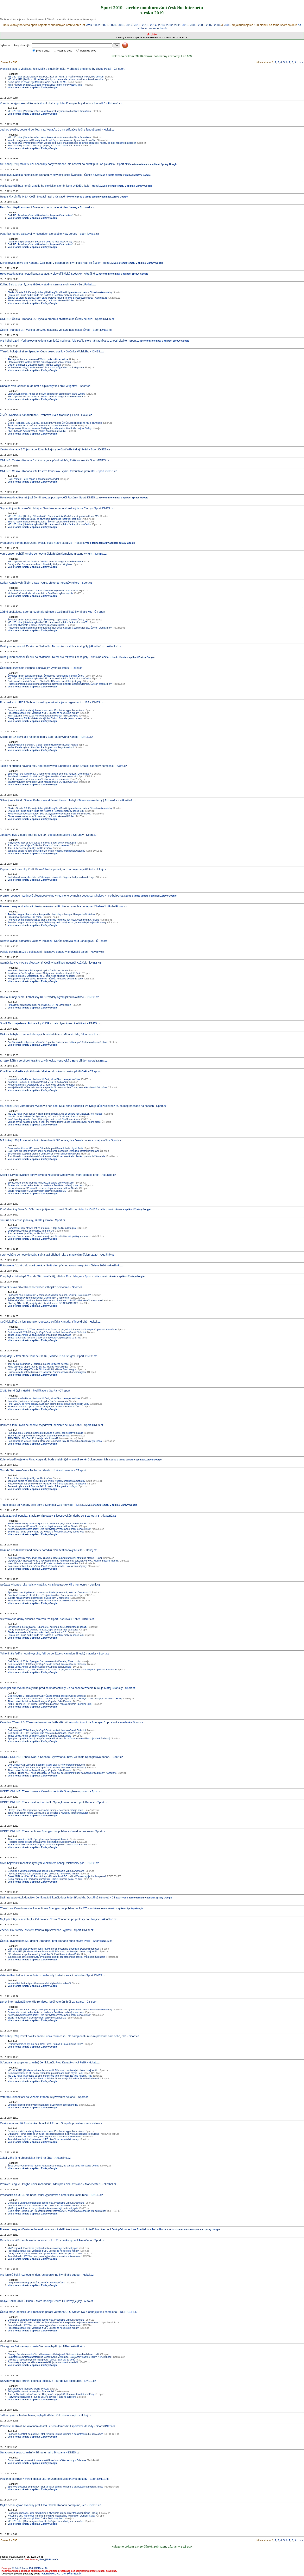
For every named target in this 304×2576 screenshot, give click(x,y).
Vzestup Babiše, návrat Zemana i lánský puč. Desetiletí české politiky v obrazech (49, 1236)
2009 (193, 25)
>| (302, 62)
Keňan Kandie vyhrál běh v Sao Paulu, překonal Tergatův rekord (41, 747)
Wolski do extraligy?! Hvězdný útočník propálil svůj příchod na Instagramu (46, 367)
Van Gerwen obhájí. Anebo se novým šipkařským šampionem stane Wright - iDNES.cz (53, 553)
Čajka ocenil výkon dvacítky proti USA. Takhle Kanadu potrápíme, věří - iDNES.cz (50, 2505)
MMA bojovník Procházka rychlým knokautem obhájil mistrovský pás (43, 715)
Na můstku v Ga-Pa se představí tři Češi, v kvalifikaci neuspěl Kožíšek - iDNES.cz (50, 962)
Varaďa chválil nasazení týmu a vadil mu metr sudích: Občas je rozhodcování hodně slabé (54, 1122)
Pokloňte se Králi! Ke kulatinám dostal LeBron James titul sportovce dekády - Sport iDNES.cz (57, 2426)
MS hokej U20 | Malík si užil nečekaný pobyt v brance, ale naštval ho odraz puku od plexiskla (55, 79)
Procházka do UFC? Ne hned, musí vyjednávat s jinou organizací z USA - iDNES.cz (52, 702)
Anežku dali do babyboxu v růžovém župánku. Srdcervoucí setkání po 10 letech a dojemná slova (57, 1042)
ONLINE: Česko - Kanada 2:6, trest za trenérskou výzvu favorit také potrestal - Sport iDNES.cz (58, 471)
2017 (129, 25)
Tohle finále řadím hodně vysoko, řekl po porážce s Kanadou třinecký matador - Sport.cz (54, 1653)
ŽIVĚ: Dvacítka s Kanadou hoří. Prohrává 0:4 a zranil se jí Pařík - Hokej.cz (46, 415)
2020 (113, 25)
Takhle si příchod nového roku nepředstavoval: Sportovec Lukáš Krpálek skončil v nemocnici (55, 1300)
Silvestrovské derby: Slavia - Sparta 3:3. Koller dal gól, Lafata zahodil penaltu (47, 1523)
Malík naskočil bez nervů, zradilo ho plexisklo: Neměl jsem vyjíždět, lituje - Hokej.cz (51, 185)
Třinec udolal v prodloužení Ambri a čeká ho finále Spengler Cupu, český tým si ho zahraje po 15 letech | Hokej (65, 1698)
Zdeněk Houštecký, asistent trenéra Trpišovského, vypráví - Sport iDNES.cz (46, 1930)
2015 (145, 25)
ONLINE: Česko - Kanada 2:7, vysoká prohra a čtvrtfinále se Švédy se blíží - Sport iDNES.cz (57, 318)
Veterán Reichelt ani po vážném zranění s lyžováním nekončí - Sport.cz (44, 2096)
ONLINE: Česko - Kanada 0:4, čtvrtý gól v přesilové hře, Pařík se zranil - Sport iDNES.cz (54, 460)
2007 (209, 25)
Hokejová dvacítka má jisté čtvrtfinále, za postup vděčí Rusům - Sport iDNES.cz (49, 497)
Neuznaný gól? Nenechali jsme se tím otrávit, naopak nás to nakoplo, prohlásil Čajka (51, 2515)
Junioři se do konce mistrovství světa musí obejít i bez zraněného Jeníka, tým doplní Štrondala (56, 1156)
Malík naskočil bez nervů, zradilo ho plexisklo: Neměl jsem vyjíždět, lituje (45, 84)
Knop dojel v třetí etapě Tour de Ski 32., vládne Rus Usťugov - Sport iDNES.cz (48, 1356)
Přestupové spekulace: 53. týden (24, 917)
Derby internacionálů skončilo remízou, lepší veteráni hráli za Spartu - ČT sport (48, 2001)
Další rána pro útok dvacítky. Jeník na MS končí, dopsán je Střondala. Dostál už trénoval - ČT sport (61, 1897)
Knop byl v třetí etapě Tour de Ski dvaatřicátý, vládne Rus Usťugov (42, 1369)
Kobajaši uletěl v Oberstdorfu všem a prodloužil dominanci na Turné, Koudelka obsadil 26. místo (57, 1087)
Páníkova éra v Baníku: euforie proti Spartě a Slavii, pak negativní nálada (45, 1433)
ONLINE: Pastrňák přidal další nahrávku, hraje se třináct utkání (40, 215)
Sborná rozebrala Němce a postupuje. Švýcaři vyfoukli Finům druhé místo (46, 521)
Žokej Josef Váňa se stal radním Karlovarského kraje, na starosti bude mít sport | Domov (53, 2165)
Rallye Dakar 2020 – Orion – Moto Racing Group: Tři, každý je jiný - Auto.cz (46, 2301)
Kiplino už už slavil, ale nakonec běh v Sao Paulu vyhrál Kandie (40, 593)
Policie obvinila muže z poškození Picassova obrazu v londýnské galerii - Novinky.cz (52, 951)
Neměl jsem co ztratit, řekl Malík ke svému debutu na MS (37, 82)
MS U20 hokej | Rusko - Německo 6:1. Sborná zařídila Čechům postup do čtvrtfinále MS (53, 516)
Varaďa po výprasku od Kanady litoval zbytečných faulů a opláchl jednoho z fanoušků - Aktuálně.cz (61, 103)
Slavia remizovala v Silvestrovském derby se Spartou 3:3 (37, 1191)
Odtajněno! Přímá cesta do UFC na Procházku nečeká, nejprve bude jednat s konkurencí (53, 2134)
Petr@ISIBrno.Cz (49, 2559)
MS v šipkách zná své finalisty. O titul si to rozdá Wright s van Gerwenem (45, 396)
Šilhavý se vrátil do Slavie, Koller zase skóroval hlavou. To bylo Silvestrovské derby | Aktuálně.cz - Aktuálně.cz (68, 800)
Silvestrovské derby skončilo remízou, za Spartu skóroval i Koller (41, 300)
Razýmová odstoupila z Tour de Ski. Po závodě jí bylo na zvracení (42, 2397)
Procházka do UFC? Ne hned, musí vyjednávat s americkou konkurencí (44, 2136)
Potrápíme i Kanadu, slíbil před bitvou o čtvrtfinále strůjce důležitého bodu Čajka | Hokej (53, 2513)
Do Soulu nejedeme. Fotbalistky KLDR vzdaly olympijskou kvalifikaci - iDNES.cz (49, 997)
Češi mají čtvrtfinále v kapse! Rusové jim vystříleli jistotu (36, 625)
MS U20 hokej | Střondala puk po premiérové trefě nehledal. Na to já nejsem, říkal (50, 2075)
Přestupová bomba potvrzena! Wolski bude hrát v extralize (38, 359)
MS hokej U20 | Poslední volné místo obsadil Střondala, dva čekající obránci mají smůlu (53, 1951)
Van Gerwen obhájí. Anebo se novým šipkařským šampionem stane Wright (46, 394)
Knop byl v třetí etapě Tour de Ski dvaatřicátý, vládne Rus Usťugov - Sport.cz (47, 1276)
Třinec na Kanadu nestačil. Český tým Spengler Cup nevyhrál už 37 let (44, 1337)
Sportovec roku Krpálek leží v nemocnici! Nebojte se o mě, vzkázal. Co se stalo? (49, 773)
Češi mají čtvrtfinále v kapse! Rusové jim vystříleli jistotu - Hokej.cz (41, 667)
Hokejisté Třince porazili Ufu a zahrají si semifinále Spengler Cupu (42, 1842)
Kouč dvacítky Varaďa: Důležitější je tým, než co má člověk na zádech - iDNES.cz (50, 1209)
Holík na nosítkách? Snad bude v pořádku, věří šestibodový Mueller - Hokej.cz (48, 1550)
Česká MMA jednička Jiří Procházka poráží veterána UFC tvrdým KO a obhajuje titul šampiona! (57, 1876)
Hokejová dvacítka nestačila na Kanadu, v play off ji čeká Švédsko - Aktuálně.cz (49, 273)
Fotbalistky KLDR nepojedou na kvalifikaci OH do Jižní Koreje (39, 1005)
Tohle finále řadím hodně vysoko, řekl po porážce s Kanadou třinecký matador (48, 1813)
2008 (201, 25)
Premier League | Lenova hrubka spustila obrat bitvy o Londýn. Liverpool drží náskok (51, 914)
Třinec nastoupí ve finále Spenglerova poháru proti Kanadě (38, 1839)
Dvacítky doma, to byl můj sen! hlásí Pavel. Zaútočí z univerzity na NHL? (45, 2044)
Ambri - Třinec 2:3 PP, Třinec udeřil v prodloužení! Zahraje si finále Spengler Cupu (50, 1704)
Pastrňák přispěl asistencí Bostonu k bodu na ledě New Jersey (40, 241)
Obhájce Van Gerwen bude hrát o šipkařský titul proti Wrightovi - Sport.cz (45, 385)
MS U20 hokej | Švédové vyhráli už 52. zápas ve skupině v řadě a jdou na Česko (49, 524)
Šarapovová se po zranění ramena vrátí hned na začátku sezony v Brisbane (47, 2460)
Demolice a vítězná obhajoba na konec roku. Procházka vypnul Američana (46, 710)
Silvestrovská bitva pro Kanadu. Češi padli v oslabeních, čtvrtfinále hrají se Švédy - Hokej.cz (57, 262)
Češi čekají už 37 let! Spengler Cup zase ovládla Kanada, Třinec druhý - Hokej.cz (50, 1321)
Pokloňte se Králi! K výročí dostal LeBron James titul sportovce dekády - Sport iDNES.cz (54, 2478)
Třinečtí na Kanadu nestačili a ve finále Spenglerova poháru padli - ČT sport (47, 1908)
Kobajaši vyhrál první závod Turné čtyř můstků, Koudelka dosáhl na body (45, 978)
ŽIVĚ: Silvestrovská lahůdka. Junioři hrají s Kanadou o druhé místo (42, 425)
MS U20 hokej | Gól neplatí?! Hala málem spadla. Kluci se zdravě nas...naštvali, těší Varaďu (55, 1113)
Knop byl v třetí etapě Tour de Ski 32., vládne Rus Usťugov (38, 1366)
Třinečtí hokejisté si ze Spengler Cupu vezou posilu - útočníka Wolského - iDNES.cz (52, 351)
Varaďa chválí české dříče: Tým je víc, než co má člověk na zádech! (43, 1116)
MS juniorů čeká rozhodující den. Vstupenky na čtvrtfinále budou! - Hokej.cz (46, 2274)
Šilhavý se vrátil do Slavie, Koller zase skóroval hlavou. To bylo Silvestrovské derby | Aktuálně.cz (57, 297)
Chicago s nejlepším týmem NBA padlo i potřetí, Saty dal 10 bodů (41, 2359)
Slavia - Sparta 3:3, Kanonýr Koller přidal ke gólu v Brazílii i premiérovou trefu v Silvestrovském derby (60, 292)
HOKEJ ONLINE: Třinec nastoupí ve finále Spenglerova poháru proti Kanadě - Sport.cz (54, 1802)
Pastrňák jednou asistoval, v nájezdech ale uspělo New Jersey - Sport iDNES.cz (49, 233)
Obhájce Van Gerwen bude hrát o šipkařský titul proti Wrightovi (40, 564)
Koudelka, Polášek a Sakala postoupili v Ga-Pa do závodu (38, 970)
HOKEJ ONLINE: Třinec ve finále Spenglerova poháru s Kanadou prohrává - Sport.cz (52, 1831)
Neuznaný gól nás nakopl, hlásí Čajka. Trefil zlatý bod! (36, 2518)
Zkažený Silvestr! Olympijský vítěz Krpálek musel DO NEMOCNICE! (43, 782)
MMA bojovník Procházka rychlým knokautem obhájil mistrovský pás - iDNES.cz (49, 1863)
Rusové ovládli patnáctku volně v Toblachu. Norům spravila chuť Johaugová (47, 1372)
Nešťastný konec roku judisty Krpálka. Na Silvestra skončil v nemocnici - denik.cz (50, 1584)
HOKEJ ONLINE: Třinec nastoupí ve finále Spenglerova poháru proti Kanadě (47, 1844)
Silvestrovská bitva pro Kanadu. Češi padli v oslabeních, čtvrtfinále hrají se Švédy (50, 428)
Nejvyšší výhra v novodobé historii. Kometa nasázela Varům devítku (43, 1563)
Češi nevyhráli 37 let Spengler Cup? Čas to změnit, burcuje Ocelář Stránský (47, 1332)
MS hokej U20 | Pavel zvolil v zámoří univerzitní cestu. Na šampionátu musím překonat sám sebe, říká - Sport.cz (69, 2036)
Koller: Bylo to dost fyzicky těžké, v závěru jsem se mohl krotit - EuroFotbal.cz (48, 284)
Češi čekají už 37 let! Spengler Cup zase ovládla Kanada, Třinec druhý (44, 1661)
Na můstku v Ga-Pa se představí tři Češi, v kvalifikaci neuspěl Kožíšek (44, 1079)
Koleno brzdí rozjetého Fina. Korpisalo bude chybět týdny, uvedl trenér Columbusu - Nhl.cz (56, 1459)
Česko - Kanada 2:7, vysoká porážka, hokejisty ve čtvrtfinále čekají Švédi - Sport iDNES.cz (56, 329)
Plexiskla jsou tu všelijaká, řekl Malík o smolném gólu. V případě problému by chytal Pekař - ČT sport (62, 68)
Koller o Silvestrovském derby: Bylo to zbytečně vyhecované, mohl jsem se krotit (49, 813)
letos (89, 25)
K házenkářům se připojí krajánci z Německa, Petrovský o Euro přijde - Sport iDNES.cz (53, 1060)
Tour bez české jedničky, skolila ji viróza (28, 1233)
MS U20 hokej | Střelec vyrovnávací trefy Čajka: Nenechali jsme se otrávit (46, 2521)
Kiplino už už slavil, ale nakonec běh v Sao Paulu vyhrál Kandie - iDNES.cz (46, 736)
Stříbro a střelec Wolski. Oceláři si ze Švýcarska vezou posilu (39, 362)
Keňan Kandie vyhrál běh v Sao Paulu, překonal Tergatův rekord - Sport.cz (46, 582)
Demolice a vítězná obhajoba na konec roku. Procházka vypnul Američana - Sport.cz (52, 2240)
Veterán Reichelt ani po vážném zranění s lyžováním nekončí (39, 1983)
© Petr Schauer (20, 2568)
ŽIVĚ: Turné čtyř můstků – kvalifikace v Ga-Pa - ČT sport (35, 1390)
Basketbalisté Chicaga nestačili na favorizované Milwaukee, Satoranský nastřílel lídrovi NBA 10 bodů (59, 2357)
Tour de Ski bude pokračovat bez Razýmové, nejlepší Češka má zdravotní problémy (51, 2394)
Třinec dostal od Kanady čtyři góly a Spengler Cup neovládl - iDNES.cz (44, 1504)
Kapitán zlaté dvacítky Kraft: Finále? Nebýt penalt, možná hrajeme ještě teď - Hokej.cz (53, 869)
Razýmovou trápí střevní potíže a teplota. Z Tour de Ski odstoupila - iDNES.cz (48, 2380)
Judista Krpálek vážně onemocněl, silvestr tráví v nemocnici (38, 779)
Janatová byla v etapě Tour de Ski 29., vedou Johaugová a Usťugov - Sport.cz (48, 834)
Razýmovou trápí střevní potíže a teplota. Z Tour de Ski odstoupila (42, 842)
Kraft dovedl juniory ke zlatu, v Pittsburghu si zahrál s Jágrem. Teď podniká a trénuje (51, 877)
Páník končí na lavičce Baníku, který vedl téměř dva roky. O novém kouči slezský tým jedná (55, 1441)
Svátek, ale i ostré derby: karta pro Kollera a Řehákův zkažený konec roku (46, 295)
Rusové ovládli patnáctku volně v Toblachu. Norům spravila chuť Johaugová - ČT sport (53, 940)
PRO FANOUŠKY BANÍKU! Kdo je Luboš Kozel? (33, 1438)
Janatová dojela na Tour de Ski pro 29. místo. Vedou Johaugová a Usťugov (46, 851)
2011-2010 (181, 25)
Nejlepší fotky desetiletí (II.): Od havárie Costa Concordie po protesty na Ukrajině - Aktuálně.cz (58, 1919)
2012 (169, 25)
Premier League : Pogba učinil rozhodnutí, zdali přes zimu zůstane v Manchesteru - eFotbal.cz (58, 2184)
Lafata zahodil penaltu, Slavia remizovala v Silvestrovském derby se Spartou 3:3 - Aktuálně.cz (58, 1515)
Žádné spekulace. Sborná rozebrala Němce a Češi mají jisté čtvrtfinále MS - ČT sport (52, 611)
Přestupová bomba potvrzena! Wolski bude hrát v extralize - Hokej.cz (42, 542)
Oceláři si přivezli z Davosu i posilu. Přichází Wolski (34, 364)
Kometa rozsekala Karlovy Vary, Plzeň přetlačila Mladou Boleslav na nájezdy (47, 1566)
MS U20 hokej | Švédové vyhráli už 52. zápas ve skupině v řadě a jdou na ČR (48, 622)
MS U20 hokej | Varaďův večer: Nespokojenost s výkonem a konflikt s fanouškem (49, 111)
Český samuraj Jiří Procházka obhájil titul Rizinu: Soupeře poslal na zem (45, 718)
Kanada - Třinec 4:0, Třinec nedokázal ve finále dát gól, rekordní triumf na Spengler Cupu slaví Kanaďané (62, 1329)
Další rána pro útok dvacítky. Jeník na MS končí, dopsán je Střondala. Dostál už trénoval (53, 1151)
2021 (105, 25)
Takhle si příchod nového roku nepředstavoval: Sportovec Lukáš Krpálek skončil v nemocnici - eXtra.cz (63, 765)
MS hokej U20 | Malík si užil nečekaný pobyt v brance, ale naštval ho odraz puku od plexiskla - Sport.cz (63, 164)
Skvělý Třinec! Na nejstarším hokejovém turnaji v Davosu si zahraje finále (45, 1810)
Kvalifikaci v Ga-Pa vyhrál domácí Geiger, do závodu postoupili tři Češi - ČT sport (50, 1071)
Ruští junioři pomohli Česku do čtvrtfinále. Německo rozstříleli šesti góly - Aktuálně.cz (52, 657)
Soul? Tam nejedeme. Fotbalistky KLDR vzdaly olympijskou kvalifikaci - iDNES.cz (50, 1023)
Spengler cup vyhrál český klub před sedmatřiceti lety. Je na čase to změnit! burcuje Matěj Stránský (59, 1738)
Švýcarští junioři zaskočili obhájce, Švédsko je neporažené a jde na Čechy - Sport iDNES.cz (57, 508)
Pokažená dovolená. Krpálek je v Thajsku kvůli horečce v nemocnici (43, 776)
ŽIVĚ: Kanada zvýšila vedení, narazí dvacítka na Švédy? (37, 431)
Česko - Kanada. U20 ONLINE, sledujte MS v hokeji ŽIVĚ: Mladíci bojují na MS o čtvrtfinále (55, 423)
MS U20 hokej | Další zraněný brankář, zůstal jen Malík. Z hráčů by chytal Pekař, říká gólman (56, 76)
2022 (96, 25)
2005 (227, 25)
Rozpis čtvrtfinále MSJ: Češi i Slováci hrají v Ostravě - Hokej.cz (39, 196)
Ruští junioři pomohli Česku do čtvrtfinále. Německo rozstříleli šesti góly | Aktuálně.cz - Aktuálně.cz (61, 646)
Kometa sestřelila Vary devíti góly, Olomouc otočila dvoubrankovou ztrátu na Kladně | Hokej (55, 1558)
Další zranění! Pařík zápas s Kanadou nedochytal (33, 479)
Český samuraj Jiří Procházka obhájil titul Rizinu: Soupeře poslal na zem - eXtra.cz (51, 2123)
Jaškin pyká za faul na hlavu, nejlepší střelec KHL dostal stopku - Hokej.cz (46, 2415)
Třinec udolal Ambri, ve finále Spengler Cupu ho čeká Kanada (39, 1335)
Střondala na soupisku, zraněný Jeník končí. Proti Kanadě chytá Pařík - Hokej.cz (50, 2062)
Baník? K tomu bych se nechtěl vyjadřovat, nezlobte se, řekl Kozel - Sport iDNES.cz (52, 1425)
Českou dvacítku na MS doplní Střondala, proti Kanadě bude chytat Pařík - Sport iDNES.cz (56, 1940)
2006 (217, 25)
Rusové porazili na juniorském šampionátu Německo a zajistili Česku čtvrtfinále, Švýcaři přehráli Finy (60, 627)
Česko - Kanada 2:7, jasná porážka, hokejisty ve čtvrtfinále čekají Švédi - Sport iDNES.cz (55, 449)
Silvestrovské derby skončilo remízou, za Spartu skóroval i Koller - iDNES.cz (47, 1619)
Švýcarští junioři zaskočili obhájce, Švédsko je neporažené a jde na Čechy (46, 619)
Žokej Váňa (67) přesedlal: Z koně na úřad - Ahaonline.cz (35, 2157)
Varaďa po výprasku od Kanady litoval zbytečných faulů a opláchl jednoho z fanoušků (52, 140)
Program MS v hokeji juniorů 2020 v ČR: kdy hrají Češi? (36, 2282)
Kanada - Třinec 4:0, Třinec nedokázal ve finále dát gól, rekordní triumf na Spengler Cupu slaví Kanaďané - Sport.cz (71, 1722)
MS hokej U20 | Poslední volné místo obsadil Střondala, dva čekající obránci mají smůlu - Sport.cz (60, 1140)
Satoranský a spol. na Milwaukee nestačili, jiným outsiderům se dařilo (43, 2362)
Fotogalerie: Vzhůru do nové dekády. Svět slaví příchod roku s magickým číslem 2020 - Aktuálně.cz (61, 1265)
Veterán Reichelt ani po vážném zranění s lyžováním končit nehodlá (43, 2105)
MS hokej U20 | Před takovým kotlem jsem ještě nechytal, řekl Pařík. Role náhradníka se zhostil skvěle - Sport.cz (70, 340)
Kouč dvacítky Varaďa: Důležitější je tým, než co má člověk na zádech (44, 145)
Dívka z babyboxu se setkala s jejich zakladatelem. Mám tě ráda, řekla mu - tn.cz (50, 1034)
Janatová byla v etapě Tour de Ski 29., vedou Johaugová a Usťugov (43, 1486)
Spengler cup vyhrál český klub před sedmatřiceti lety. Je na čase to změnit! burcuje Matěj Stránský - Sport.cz (67, 1688)
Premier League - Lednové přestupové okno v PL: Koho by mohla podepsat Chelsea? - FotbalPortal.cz (63, 895)
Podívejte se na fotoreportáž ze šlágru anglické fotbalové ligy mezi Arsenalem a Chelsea (53, 919)
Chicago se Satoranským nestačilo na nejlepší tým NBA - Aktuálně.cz (43, 2346)
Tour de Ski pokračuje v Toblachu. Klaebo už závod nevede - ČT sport (43, 1470)
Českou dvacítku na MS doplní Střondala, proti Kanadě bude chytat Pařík (45, 1148)
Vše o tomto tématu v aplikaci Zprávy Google (32, 87)
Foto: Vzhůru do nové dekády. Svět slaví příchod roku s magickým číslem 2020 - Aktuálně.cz (57, 1254)
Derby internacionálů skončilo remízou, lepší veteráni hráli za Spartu (43, 1188)
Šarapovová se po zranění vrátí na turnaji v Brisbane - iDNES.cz (39, 2452)
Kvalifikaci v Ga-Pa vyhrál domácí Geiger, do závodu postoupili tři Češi (44, 973)
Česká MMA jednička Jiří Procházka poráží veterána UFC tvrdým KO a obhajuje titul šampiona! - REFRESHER (68, 2311)
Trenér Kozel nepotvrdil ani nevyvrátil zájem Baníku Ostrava (38, 1435)
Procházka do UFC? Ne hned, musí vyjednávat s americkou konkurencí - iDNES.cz (51, 2194)
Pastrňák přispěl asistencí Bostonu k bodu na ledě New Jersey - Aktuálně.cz (47, 207)
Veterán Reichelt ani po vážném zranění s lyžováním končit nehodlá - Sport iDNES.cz (53, 1975)
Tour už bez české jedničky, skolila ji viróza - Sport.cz (32, 1220)
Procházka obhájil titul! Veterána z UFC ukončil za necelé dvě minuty (43, 713)
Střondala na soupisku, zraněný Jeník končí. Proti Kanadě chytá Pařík (44, 1153)
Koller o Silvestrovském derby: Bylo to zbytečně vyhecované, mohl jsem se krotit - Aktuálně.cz (58, 1174)
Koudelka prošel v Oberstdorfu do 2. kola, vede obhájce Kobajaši (41, 976)
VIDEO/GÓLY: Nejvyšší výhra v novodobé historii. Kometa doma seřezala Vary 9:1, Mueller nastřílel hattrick (63, 1560)
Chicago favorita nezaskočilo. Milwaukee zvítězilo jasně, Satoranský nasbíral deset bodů (53, 2354)
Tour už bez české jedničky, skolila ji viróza (30, 848)
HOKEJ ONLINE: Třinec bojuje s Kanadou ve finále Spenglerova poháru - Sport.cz (51, 1791)
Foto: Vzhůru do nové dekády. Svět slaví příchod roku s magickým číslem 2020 (48, 1404)
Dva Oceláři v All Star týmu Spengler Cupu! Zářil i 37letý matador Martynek (46, 1764)
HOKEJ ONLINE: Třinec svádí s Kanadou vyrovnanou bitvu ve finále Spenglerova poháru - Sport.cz (61, 1756)
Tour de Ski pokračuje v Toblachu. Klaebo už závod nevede (38, 845)
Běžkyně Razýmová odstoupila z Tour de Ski (31, 1230)
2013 (161, 25)
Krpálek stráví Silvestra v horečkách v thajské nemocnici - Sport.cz (41, 1287)
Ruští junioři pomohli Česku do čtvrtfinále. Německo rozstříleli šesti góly (44, 519)
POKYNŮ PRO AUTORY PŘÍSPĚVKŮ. (61, 2573)
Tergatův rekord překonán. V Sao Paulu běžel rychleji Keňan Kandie (43, 590)
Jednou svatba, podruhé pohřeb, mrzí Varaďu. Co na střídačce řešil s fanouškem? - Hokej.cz (57, 129)
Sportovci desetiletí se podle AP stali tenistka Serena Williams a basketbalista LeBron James (55, 2434)
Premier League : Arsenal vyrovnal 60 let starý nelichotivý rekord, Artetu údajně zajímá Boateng (57, 922)
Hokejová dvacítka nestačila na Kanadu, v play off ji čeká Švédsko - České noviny (50, 174)
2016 (137, 25)
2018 (121, 25)
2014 (153, 25)
